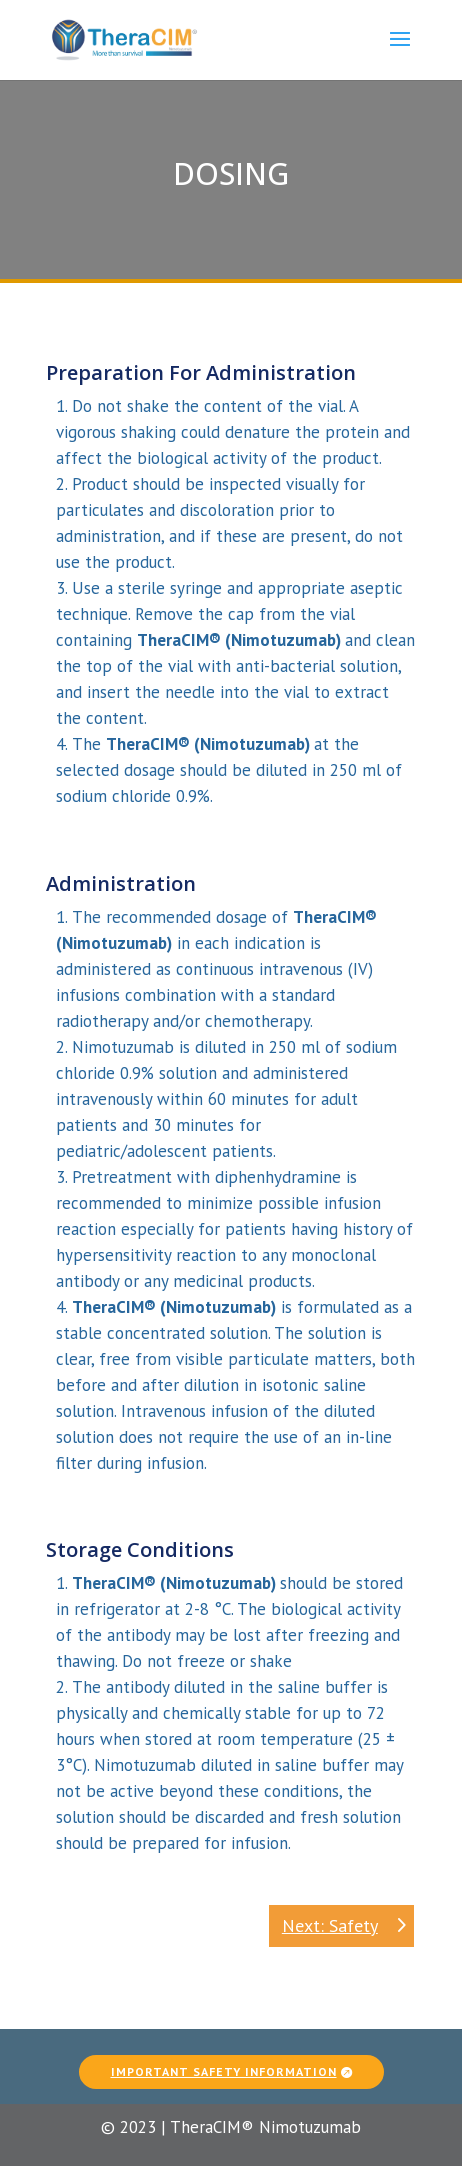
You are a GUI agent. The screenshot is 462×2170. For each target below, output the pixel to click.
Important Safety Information (224, 2061)
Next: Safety (330, 1925)
